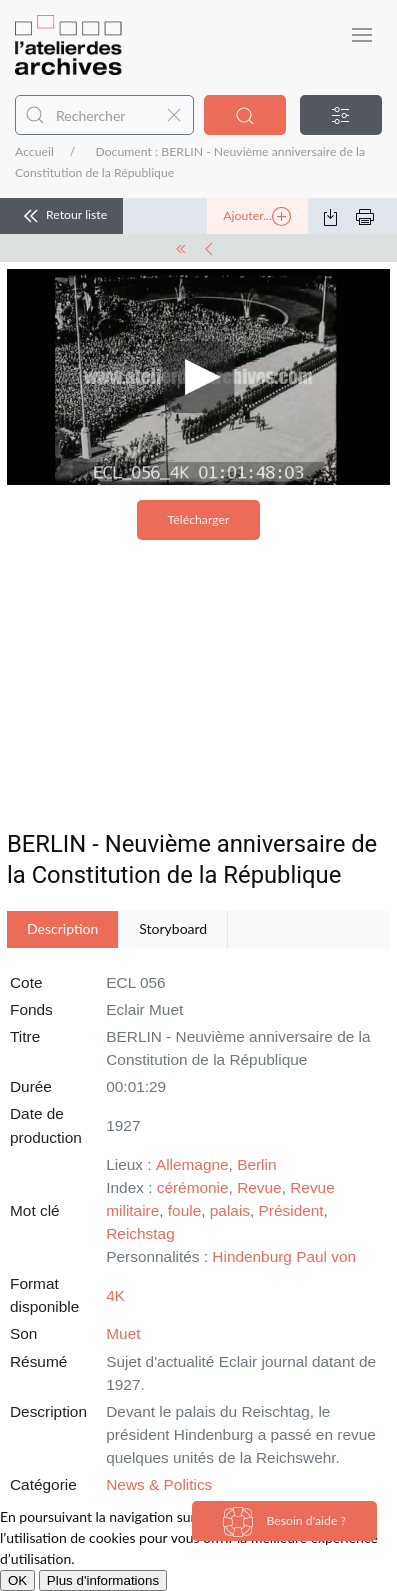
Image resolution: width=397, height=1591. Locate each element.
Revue (259, 1187)
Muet (123, 1333)
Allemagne (192, 1164)
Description (62, 928)
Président (291, 1210)
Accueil (34, 151)
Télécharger (199, 519)
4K (115, 1295)
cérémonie (193, 1187)
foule (184, 1210)
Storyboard (173, 928)
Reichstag (140, 1233)
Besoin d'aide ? (284, 1522)
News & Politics (159, 1484)
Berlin (256, 1164)
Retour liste (61, 216)
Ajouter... (257, 217)
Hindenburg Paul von (284, 1256)
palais (230, 1210)
